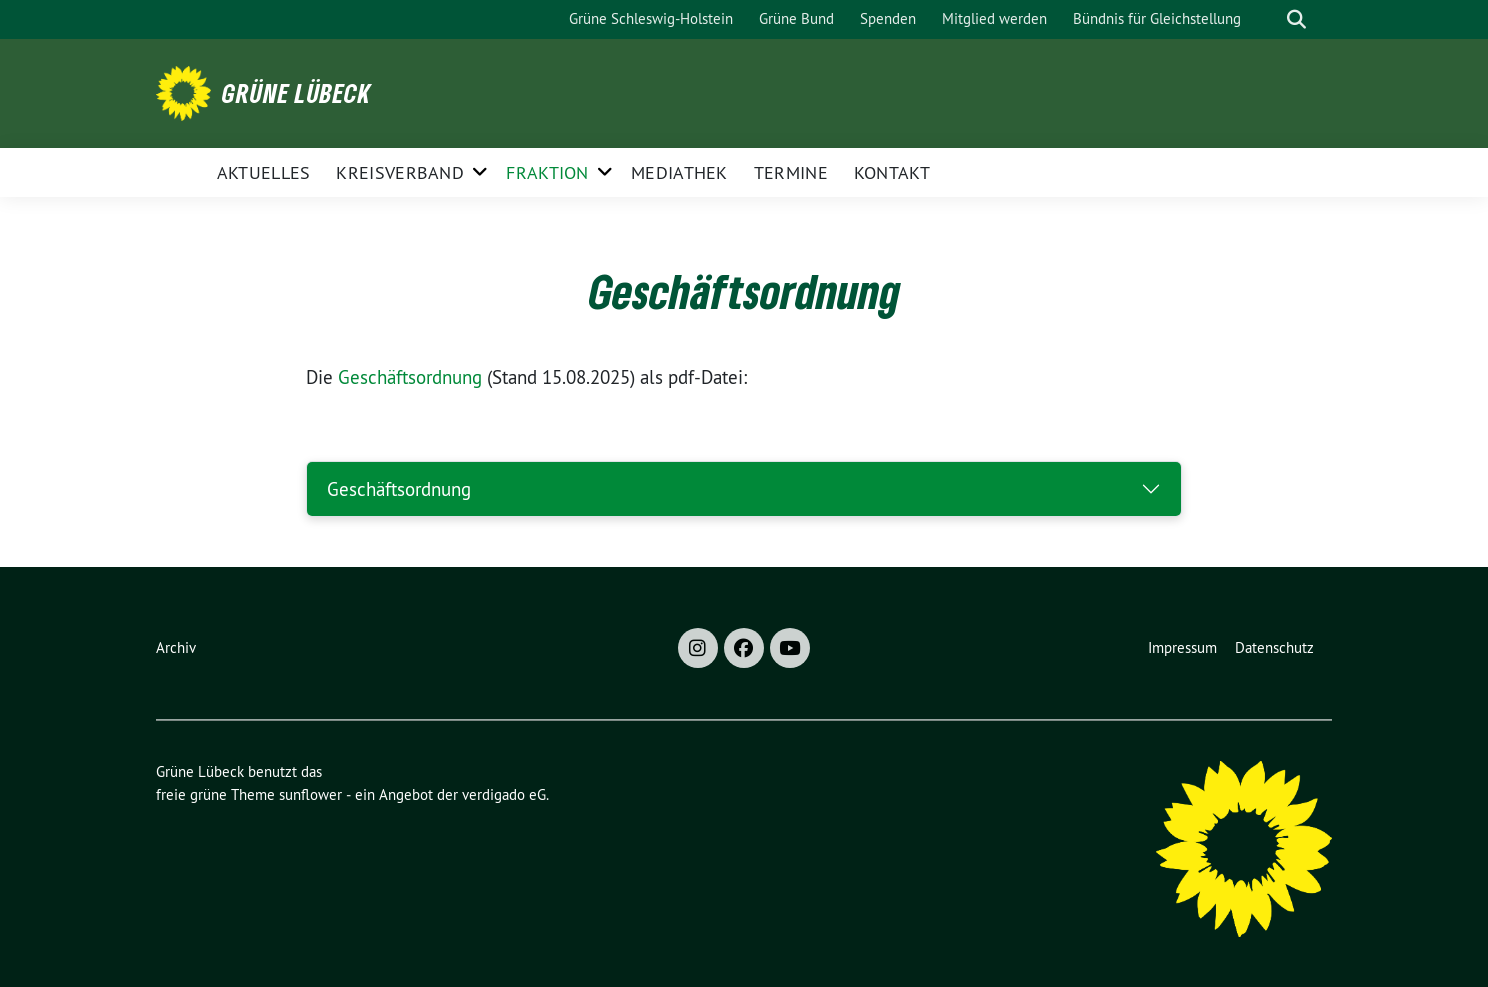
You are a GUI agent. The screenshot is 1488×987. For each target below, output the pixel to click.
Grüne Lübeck (296, 93)
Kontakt (892, 172)
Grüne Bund (796, 18)
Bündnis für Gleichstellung (1157, 18)
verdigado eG (504, 794)
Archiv (176, 647)
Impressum (1182, 647)
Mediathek (679, 172)
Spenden (888, 18)
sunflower (310, 794)
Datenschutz (1274, 647)
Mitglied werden (994, 18)
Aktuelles (264, 172)
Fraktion (547, 172)
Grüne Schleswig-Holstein (651, 18)
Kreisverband (400, 172)
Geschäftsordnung (410, 377)
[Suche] (1268, 19)
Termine (791, 172)
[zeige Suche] (1296, 19)
